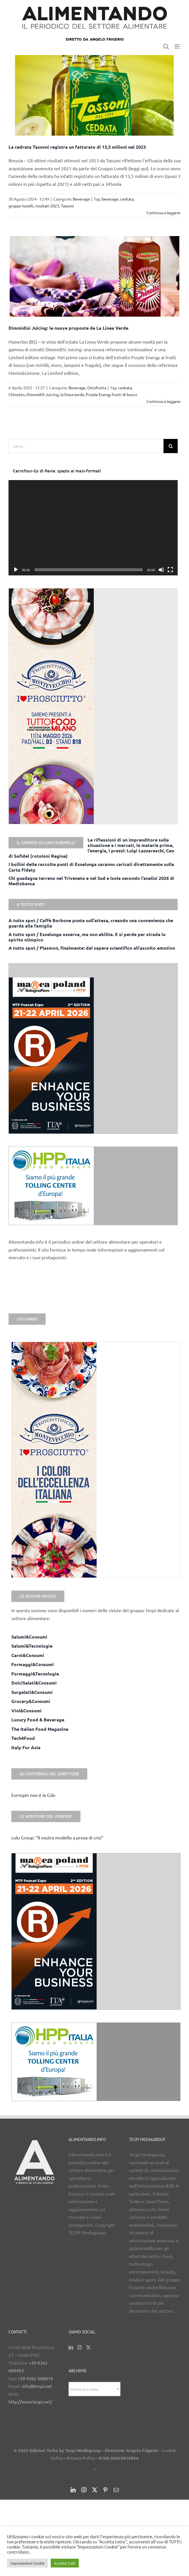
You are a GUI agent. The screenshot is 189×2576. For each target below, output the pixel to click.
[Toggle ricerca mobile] (166, 46)
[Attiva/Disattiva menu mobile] (177, 46)
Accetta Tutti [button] (64, 2563)
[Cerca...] (86, 446)
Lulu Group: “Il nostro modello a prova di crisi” (57, 1837)
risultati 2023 (47, 205)
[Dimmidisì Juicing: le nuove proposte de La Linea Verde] (94, 276)
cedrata (127, 198)
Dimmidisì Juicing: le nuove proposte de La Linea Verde (68, 328)
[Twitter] (88, 2347)
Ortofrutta (96, 387)
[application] (93, 527)
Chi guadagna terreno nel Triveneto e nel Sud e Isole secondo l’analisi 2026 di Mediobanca (91, 880)
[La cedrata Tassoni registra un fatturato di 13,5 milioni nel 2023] (94, 95)
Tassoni (67, 205)
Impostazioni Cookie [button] (27, 2563)
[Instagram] (79, 2347)
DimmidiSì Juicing (42, 394)
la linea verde (72, 394)
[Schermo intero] (170, 570)
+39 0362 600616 (35, 2378)
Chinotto (17, 394)
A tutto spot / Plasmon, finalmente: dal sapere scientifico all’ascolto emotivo (92, 948)
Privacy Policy (81, 2458)
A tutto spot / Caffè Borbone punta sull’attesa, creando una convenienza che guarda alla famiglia (91, 923)
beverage (110, 198)
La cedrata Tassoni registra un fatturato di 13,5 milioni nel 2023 (77, 147)
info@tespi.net (37, 2386)
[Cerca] (170, 446)
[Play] (16, 570)
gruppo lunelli (21, 205)
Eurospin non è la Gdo (33, 1795)
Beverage (81, 198)
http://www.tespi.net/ (30, 2401)
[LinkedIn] (71, 2347)
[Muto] (161, 570)
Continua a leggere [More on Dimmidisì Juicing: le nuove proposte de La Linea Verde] (163, 401)
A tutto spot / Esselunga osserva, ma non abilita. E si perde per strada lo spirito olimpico (87, 937)
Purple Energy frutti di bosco (111, 394)
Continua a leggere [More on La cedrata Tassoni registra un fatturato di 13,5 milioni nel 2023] (163, 212)
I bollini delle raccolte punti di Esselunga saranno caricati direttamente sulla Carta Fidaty (91, 866)
